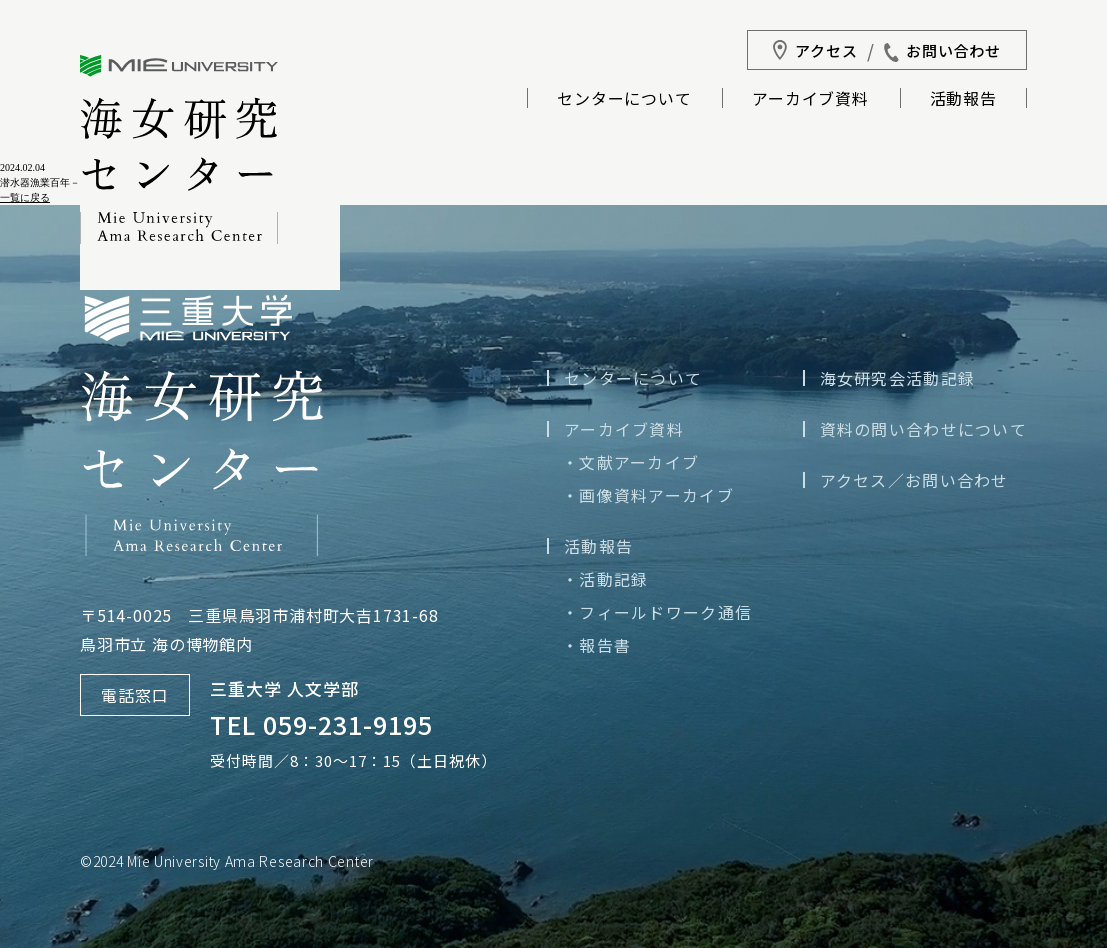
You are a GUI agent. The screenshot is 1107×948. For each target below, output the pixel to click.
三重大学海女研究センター (179, 149)
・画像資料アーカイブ (648, 495)
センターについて (624, 100)
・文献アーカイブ (630, 462)
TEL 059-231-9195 (321, 724)
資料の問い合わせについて (923, 429)
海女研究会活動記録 (898, 378)
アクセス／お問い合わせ (914, 480)
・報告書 (596, 645)
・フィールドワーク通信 (657, 612)
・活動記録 (605, 579)
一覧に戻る (25, 197)
